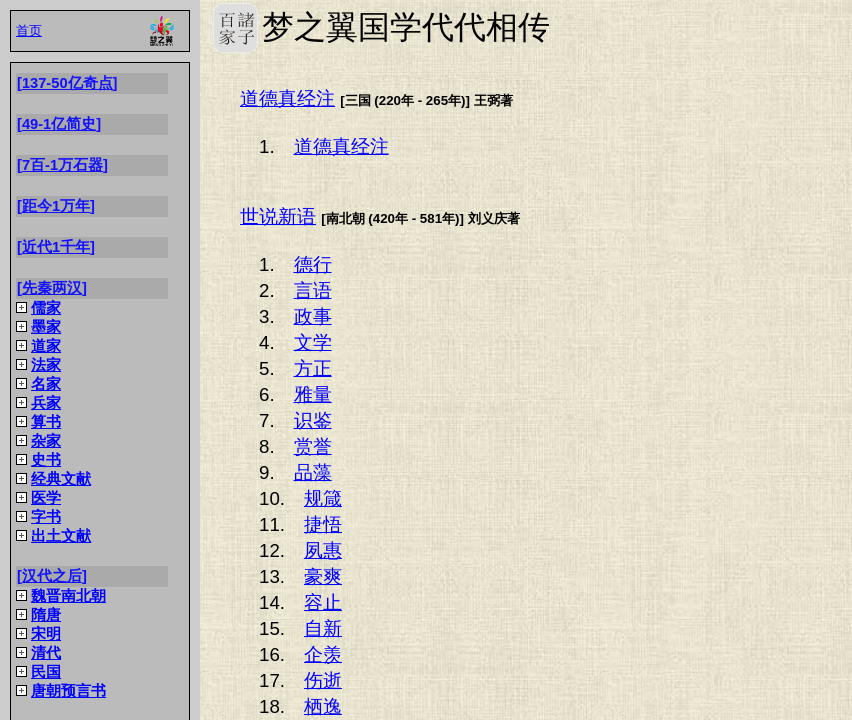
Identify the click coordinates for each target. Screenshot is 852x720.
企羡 (323, 654)
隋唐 (46, 615)
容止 (323, 602)
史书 (46, 460)
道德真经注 (287, 98)
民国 (46, 672)
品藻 (313, 472)
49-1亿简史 (59, 124)
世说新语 (278, 216)
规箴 (323, 498)
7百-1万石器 (62, 165)
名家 (46, 384)
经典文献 (61, 479)
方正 (313, 368)
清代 (46, 653)
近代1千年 (56, 247)
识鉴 (313, 420)
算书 (46, 422)
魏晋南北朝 (68, 596)
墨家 (46, 327)
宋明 (46, 634)
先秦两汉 (52, 288)
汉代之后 (52, 576)
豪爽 (323, 576)
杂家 (46, 441)
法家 (46, 365)
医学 (46, 498)
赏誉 (313, 446)
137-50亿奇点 (67, 83)
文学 (313, 342)
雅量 (313, 394)
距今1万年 (56, 206)
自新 (323, 628)
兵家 (46, 403)
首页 (29, 30)
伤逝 (323, 680)
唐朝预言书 (68, 691)
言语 (313, 290)
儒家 (46, 308)
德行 (313, 264)
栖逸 (323, 706)
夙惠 (323, 550)
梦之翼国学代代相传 (235, 28)
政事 (313, 316)
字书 (46, 517)
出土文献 (61, 536)
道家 (46, 346)
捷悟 (323, 524)
